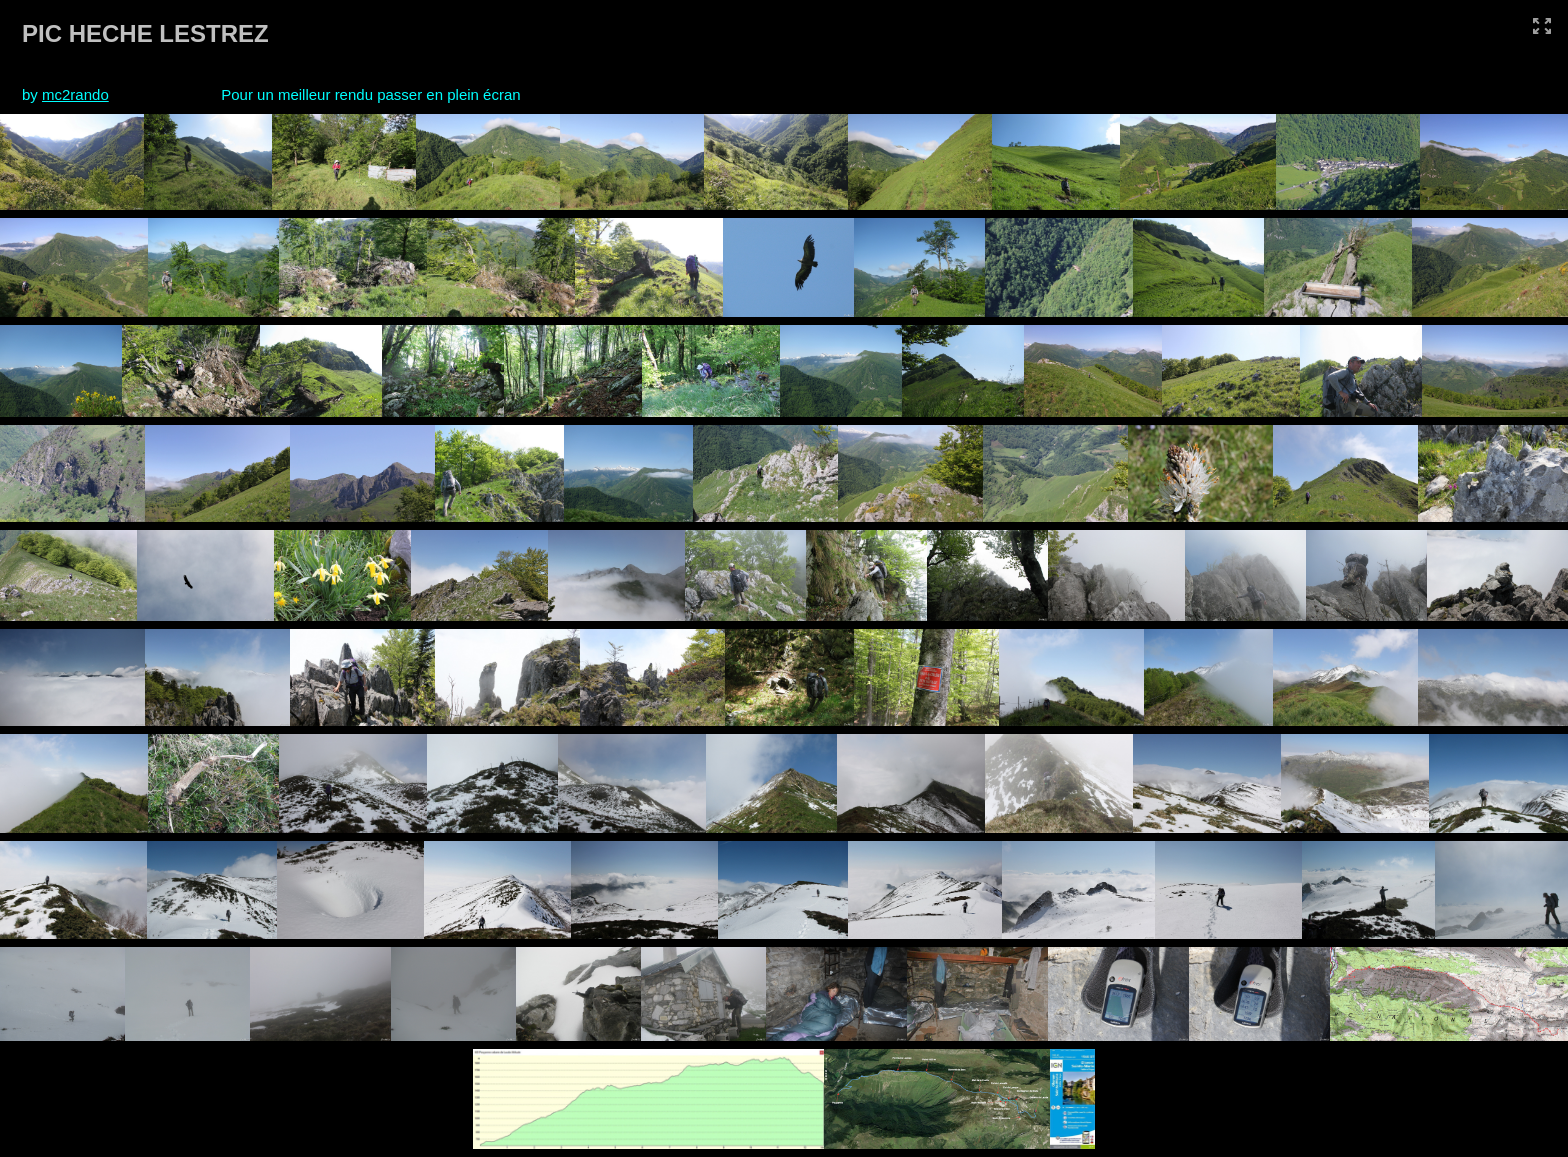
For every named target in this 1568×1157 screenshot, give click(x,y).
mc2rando (75, 94)
